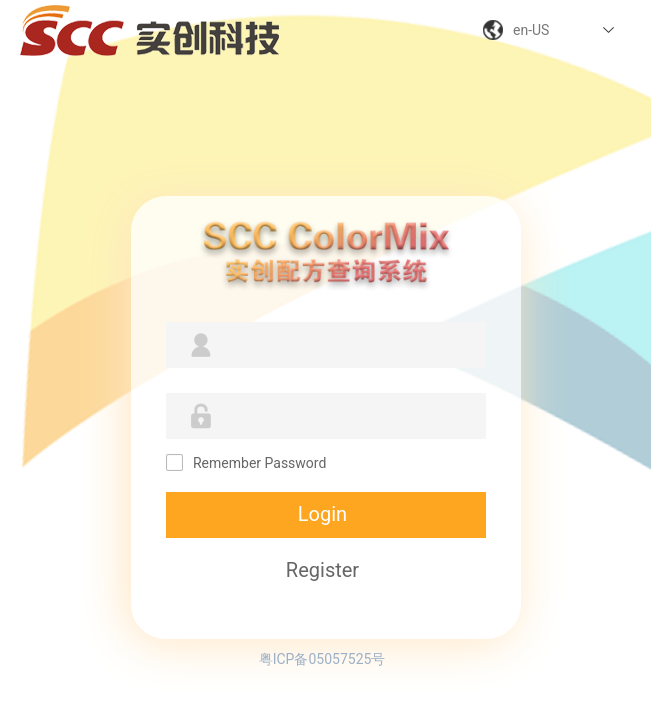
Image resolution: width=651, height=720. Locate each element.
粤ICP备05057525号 (322, 659)
